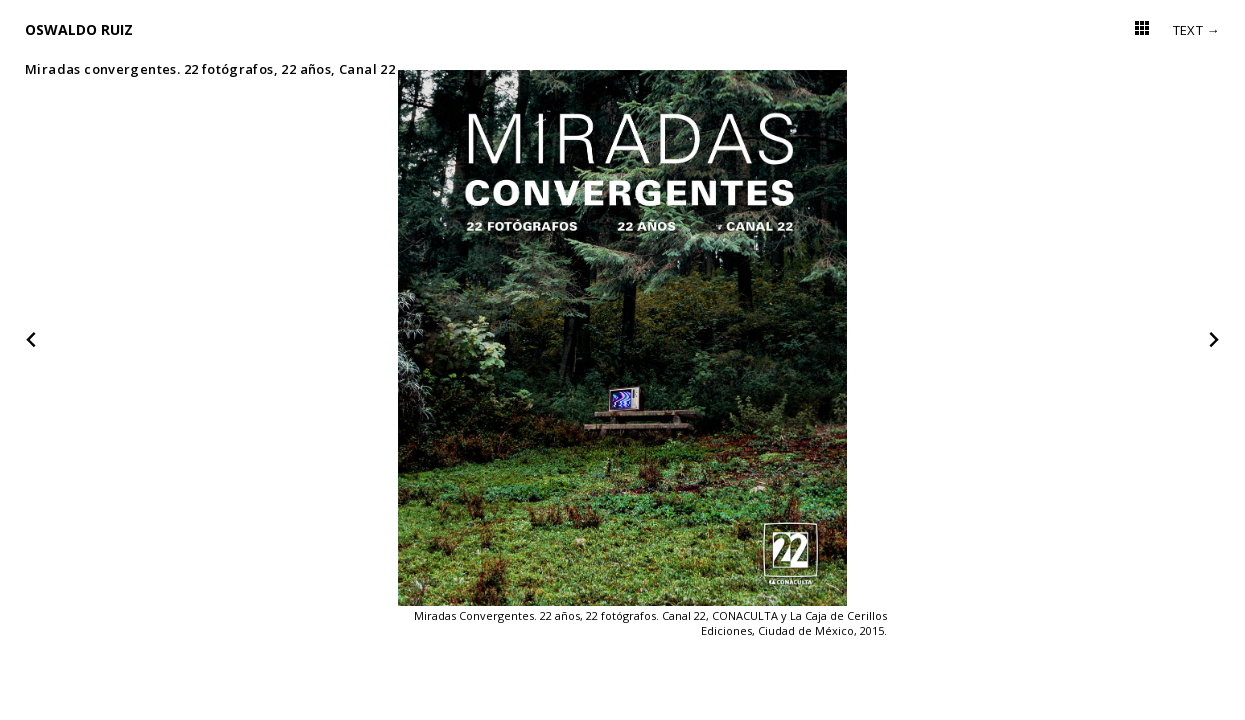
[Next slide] (1213, 340)
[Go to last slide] (32, 340)
